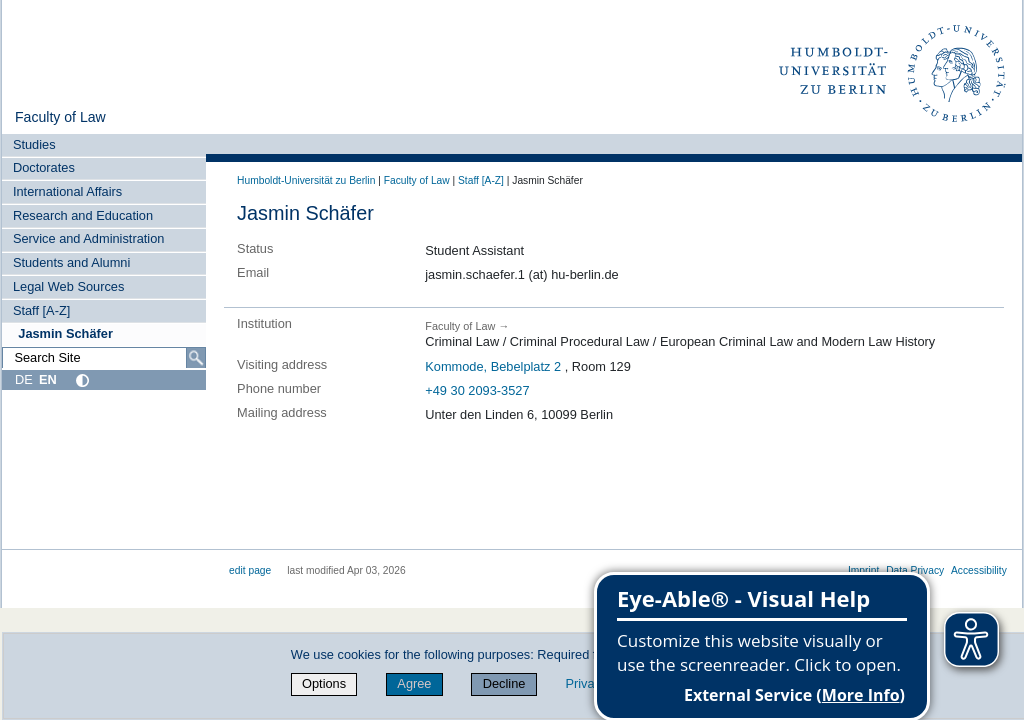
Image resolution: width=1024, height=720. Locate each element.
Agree (414, 683)
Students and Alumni (71, 262)
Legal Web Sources (68, 286)
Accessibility (979, 570)
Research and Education (83, 215)
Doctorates (44, 167)
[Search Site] (104, 358)
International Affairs (67, 191)
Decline (504, 683)
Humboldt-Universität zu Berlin (306, 180)
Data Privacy (915, 570)
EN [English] (48, 379)
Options (324, 683)
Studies (34, 144)
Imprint (863, 570)
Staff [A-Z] (41, 310)
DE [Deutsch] (24, 379)
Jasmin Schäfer (65, 333)
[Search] (196, 358)
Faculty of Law (60, 117)
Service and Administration (89, 238)
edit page (250, 570)
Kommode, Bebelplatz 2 (493, 366)
